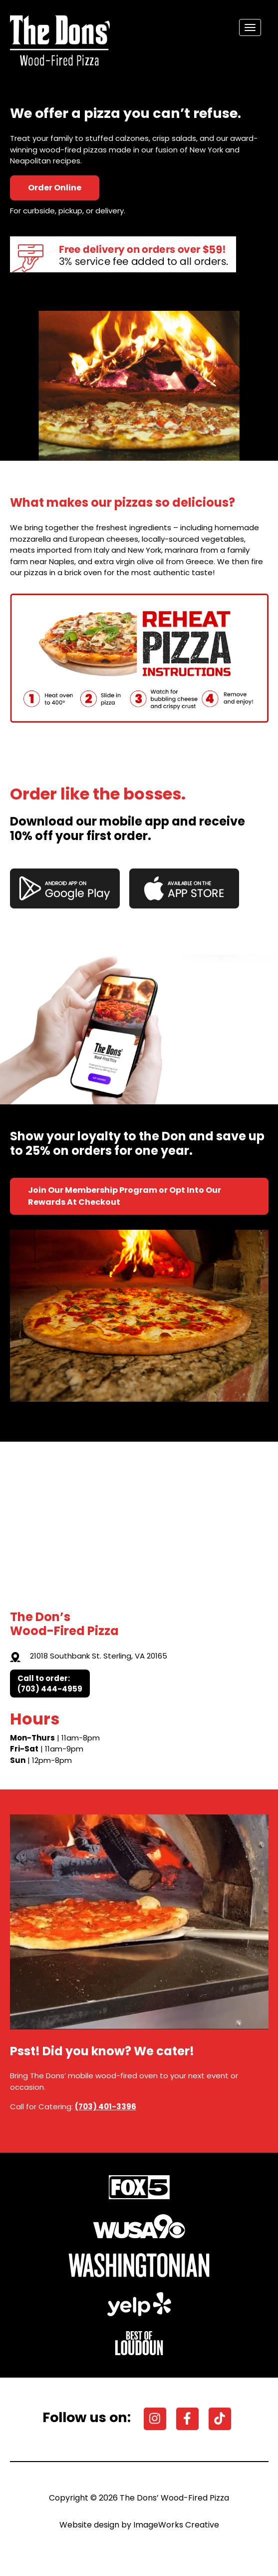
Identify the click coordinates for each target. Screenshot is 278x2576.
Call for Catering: (73, 2106)
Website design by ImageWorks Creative (139, 2525)
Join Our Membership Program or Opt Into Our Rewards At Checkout (124, 1196)
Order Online (54, 187)
